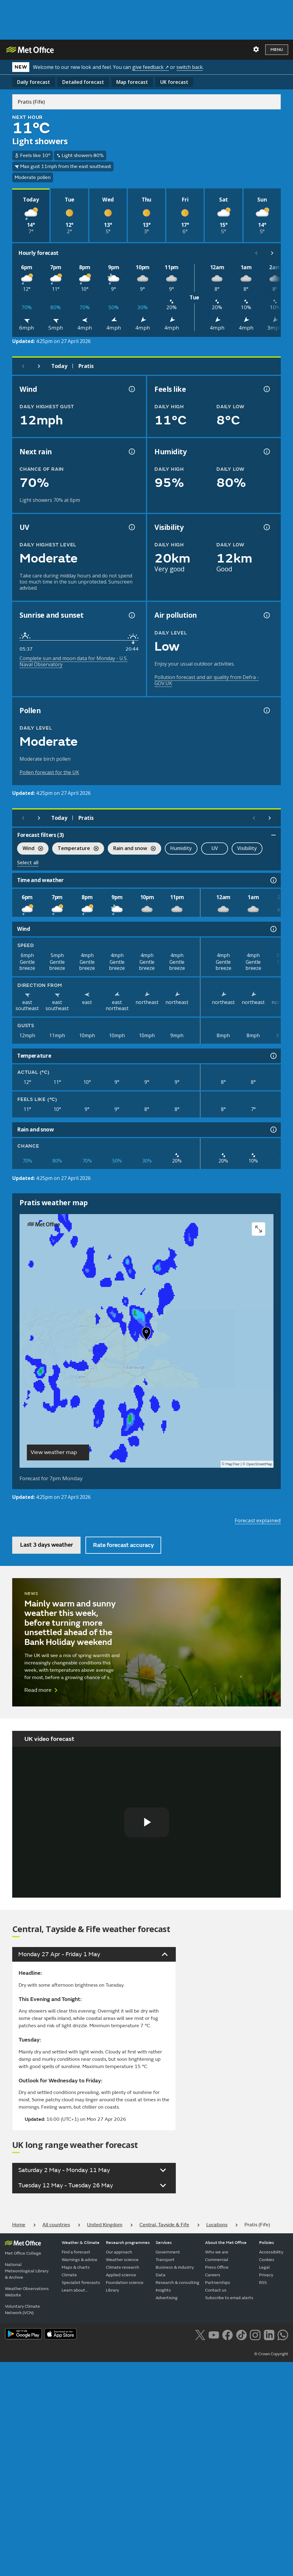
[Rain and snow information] (273, 1129)
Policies (266, 2242)
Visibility (247, 848)
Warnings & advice (79, 2259)
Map (132, 82)
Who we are (216, 2252)
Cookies (266, 2259)
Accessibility (271, 2252)
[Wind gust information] (131, 389)
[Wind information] (273, 929)
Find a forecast (76, 2252)
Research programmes (128, 2242)
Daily (33, 82)
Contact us (215, 2290)
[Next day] (39, 366)
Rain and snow (132, 849)
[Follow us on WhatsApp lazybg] (282, 2334)
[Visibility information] (266, 527)
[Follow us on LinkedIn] (269, 2334)
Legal (264, 2267)
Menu (276, 49)
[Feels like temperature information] (266, 389)
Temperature (75, 849)
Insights (163, 2290)
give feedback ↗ (150, 67)
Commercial (216, 2259)
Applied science (121, 2275)
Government (168, 2252)
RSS (263, 2282)
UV (215, 848)
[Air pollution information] (266, 615)
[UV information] (131, 527)
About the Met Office (226, 2242)
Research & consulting (177, 2282)
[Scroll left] (256, 253)
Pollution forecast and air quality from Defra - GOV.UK (206, 680)
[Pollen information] (266, 710)
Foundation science (124, 2282)
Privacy (266, 2275)
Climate (69, 2275)
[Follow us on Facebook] (227, 2334)
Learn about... (75, 2290)
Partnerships (217, 2282)
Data (160, 2275)
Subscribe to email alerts (229, 2297)
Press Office (217, 2267)
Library (112, 2290)
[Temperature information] (273, 1056)
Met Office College (23, 2253)
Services (164, 2242)
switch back (189, 67)
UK (174, 82)
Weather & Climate (80, 2242)
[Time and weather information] (273, 880)
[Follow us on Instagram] (255, 2334)
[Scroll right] (272, 253)
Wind (30, 849)
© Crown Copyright (271, 2354)
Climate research (122, 2267)
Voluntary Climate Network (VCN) (22, 2309)
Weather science (122, 2259)
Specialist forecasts (81, 2282)
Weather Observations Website (27, 2292)
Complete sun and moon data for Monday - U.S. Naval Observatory (74, 661)
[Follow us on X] (200, 2334)
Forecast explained (258, 1520)
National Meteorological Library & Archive (27, 2271)
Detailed (83, 82)
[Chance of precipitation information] (131, 451)
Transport (165, 2259)
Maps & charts (76, 2267)
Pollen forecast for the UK (49, 772)
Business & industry (175, 2267)
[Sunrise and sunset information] (131, 615)
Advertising (167, 2297)
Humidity (181, 848)
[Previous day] (23, 366)
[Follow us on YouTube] (213, 2334)
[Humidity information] (266, 451)
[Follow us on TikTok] (241, 2334)
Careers (212, 2275)
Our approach (119, 2252)
